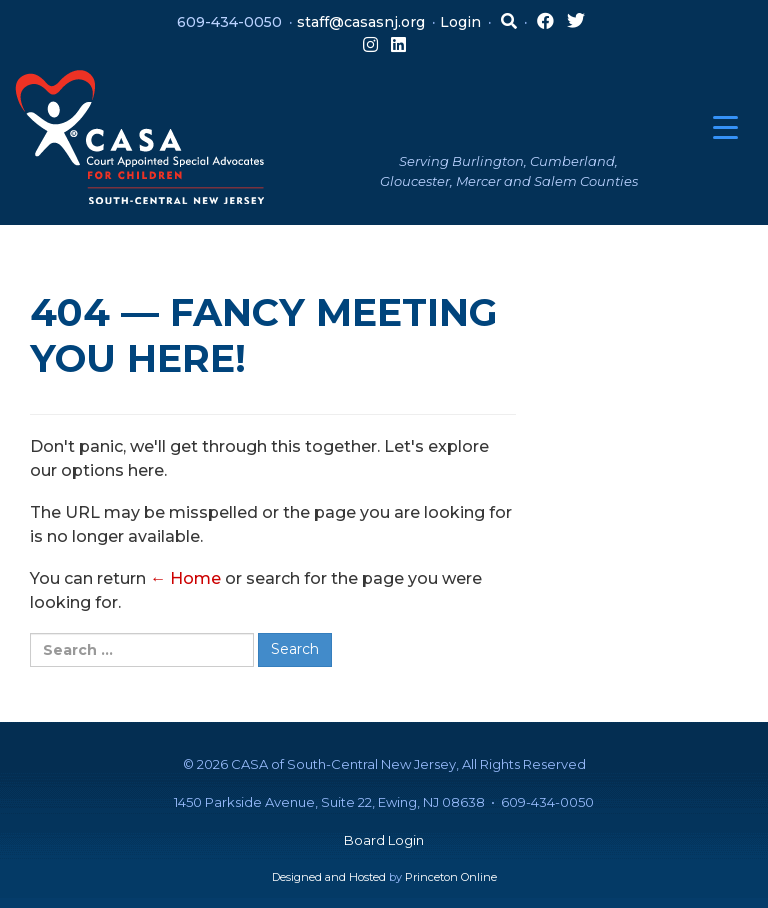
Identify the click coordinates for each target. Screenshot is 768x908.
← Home (185, 578)
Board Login (384, 840)
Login (460, 22)
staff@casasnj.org (361, 22)
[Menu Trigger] (725, 127)
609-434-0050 (229, 22)
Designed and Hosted (329, 877)
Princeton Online (451, 877)
